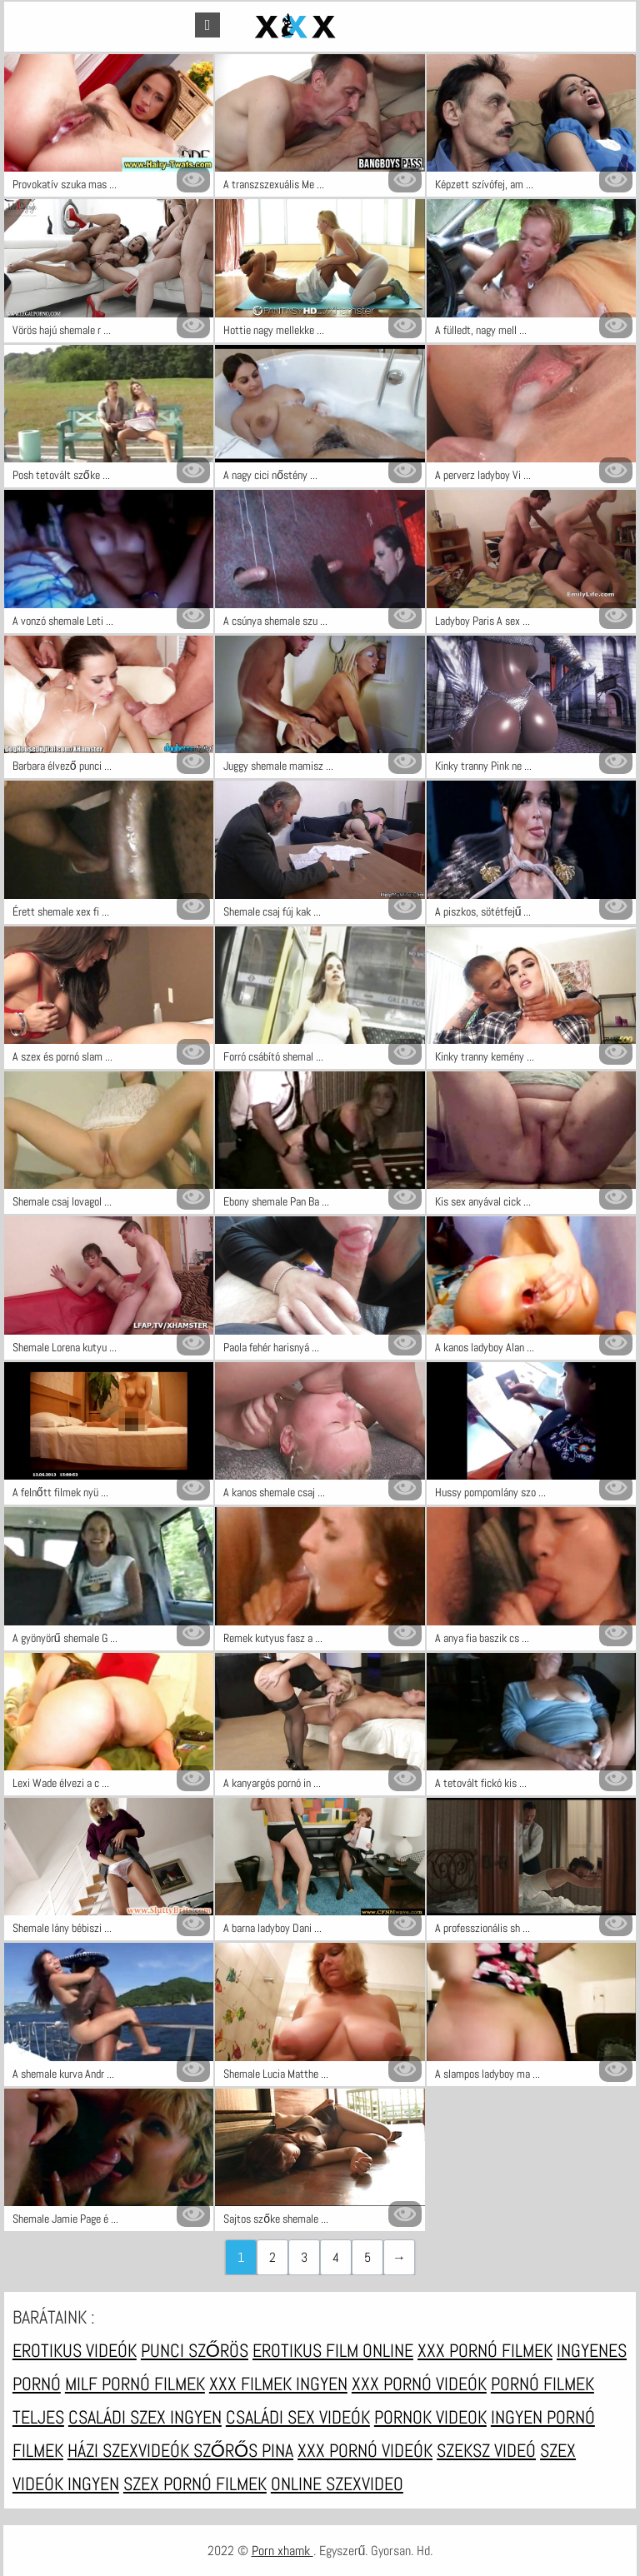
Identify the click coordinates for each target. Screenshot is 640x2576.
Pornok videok (430, 2417)
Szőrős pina (243, 2450)
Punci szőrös (194, 2350)
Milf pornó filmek (135, 2383)
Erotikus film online (332, 2350)
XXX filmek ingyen (278, 2383)
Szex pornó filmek (195, 2483)
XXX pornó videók (419, 2383)
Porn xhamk (282, 2550)
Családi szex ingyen (145, 2417)
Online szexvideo (337, 2483)
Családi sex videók (298, 2417)
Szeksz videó (486, 2450)
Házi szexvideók (130, 2450)
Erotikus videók (74, 2350)
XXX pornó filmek (485, 2350)
